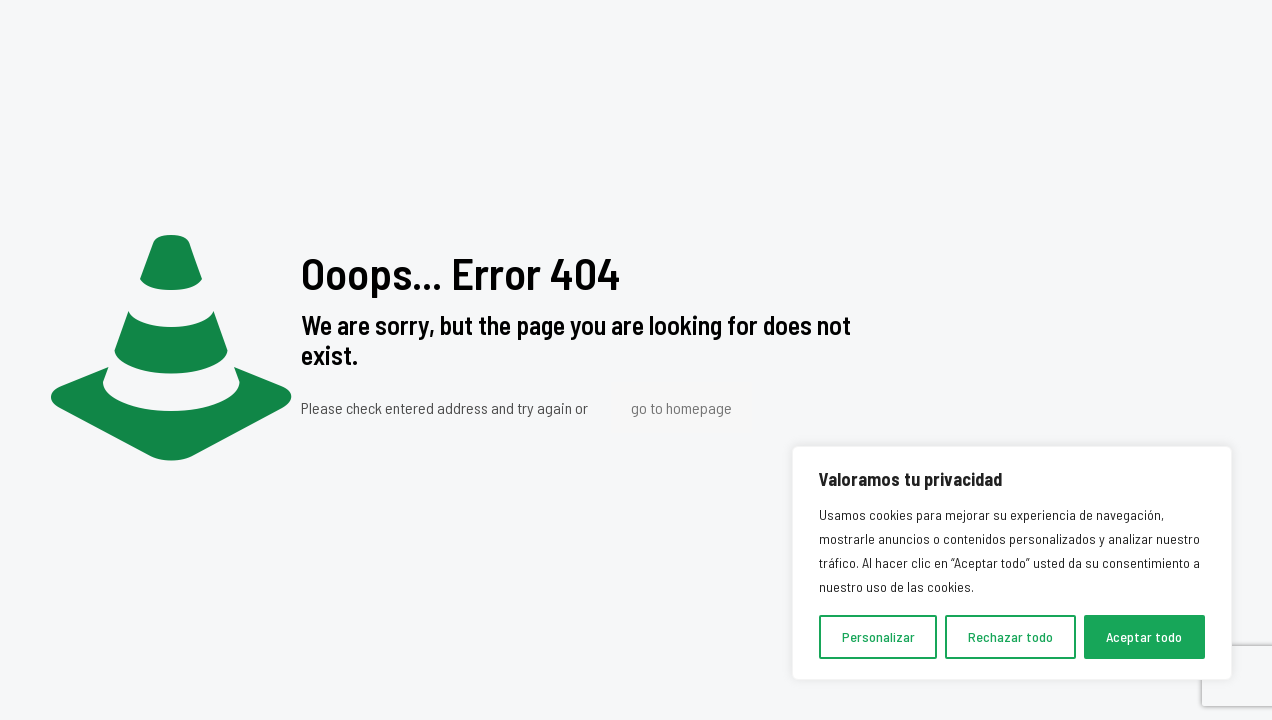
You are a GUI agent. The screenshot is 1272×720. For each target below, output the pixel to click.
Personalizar (878, 636)
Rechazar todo (1010, 636)
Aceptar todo (1144, 636)
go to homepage (681, 407)
